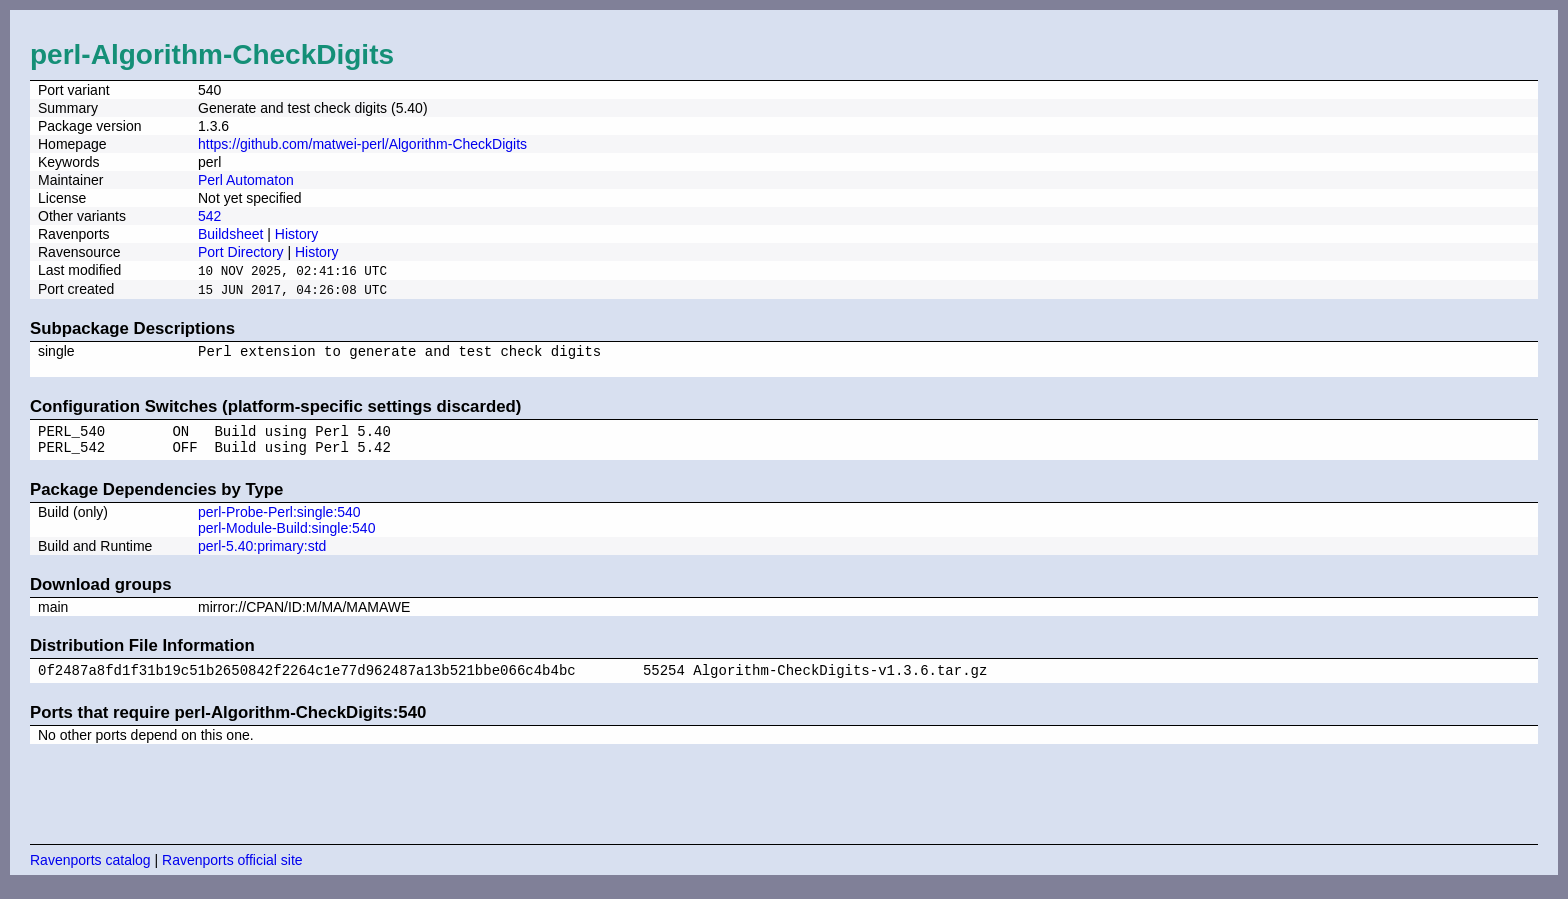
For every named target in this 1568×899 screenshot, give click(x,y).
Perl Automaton (246, 180)
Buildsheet (230, 234)
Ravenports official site (232, 874)
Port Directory (241, 252)
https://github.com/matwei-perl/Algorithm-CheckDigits (362, 144)
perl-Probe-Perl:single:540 (279, 523)
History (297, 234)
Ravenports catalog (90, 874)
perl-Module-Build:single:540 (286, 539)
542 (209, 216)
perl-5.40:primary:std (262, 557)
